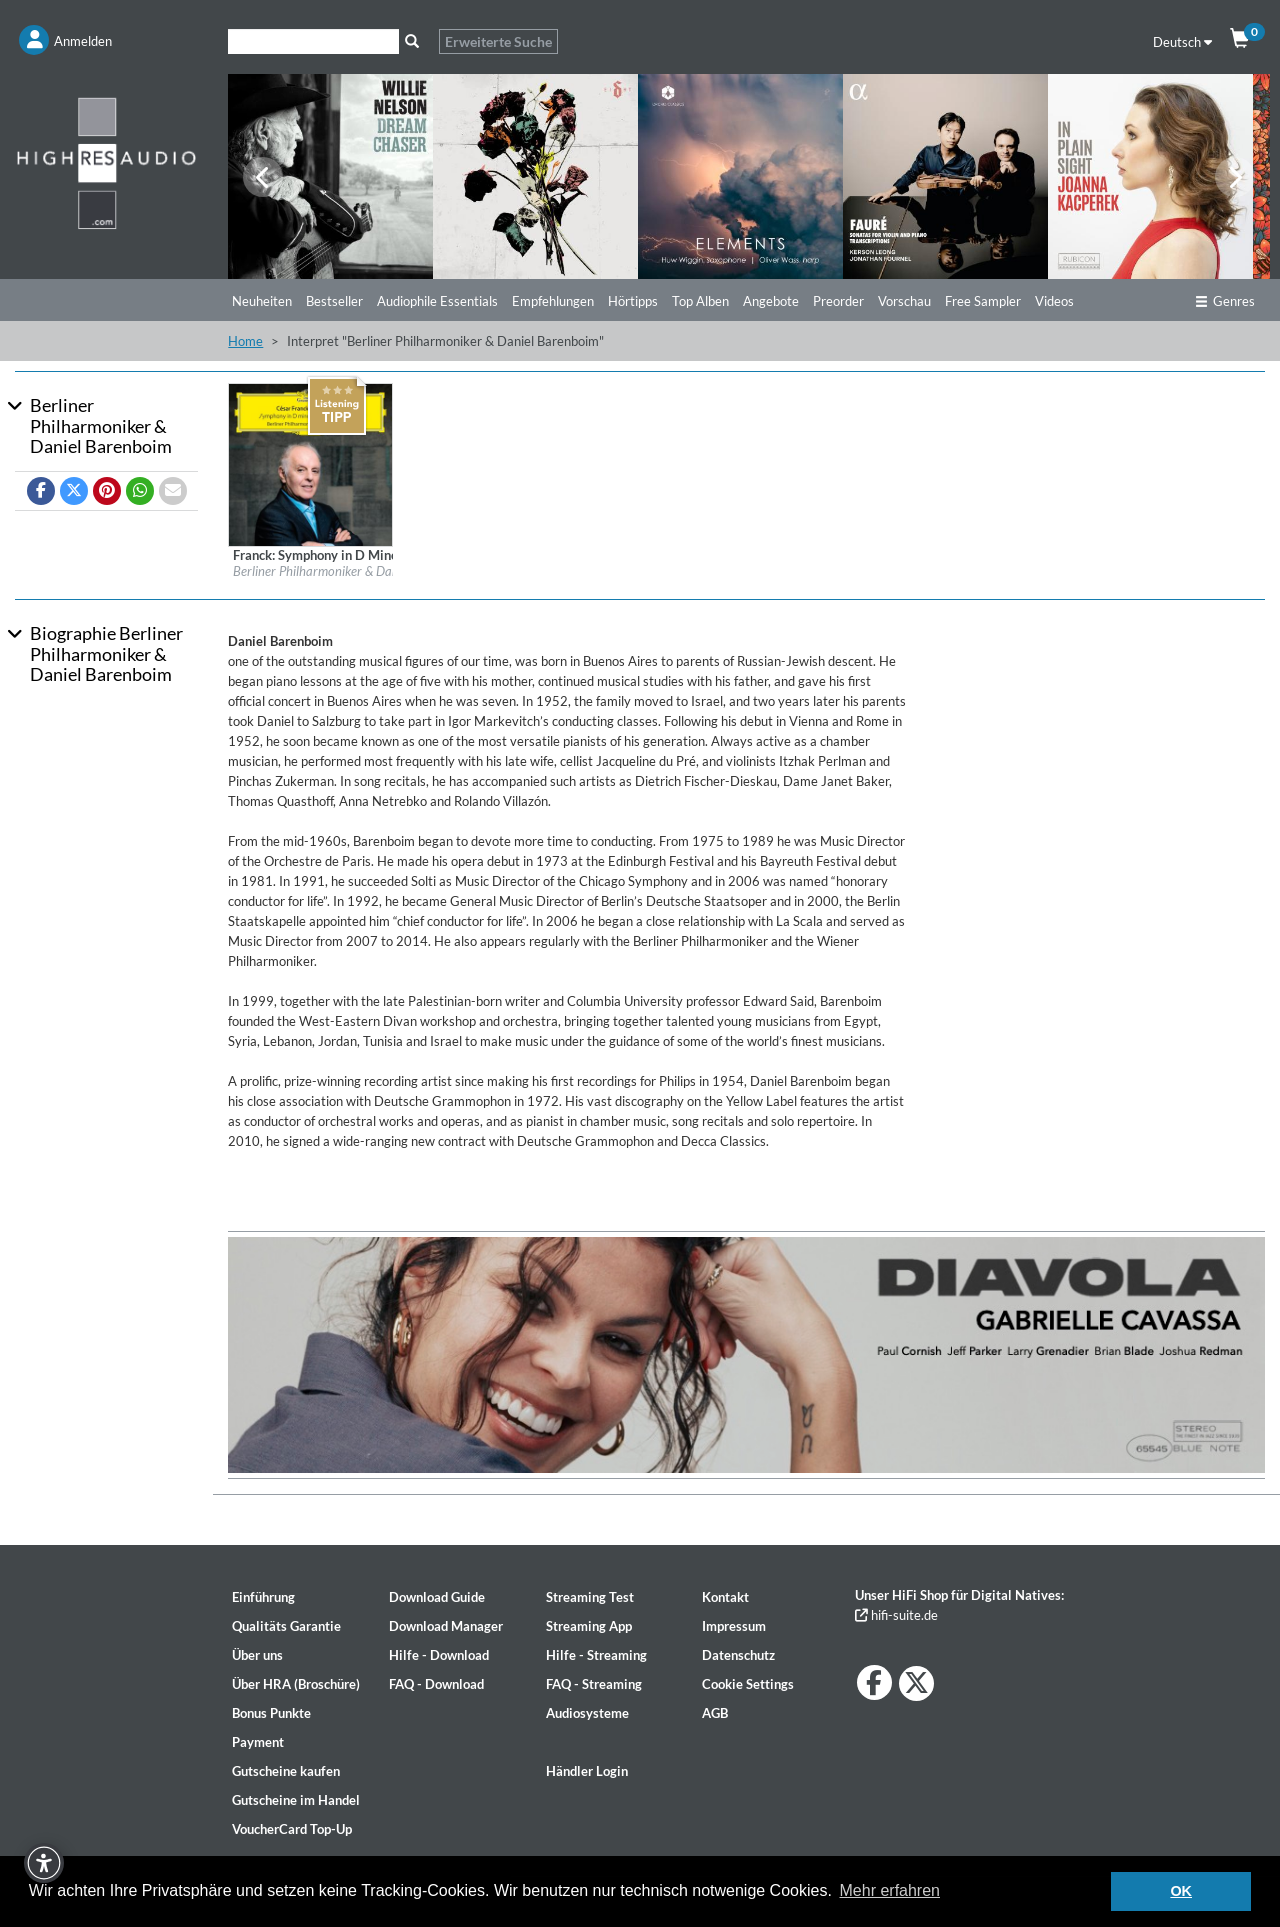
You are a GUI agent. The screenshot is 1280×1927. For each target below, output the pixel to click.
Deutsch (1182, 42)
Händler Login (587, 1771)
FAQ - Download (436, 1684)
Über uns (257, 1655)
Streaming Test (590, 1597)
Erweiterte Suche (498, 41)
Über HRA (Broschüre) (296, 1684)
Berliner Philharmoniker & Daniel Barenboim (353, 571)
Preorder (838, 301)
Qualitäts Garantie (286, 1626)
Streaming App (589, 1626)
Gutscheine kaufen (286, 1771)
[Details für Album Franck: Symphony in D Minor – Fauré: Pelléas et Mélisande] (310, 464)
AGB (715, 1713)
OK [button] (1181, 1891)
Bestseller (334, 301)
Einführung (263, 1597)
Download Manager (446, 1626)
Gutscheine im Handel (296, 1800)
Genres (1225, 301)
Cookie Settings (748, 1684)
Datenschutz (738, 1655)
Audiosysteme (587, 1713)
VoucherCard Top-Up (292, 1829)
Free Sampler (983, 301)
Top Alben (700, 301)
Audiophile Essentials (437, 301)
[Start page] (106, 162)
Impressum (734, 1626)
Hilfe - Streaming (596, 1655)
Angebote (771, 301)
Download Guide (437, 1597)
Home (245, 341)
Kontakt (725, 1597)
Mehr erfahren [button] (890, 1890)
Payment (258, 1742)
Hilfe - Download (439, 1655)
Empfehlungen (553, 301)
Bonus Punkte (271, 1713)
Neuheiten (262, 301)
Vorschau (904, 301)
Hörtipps (633, 301)
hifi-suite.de (896, 1615)
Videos (1054, 301)
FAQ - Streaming (594, 1684)
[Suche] (313, 41)
